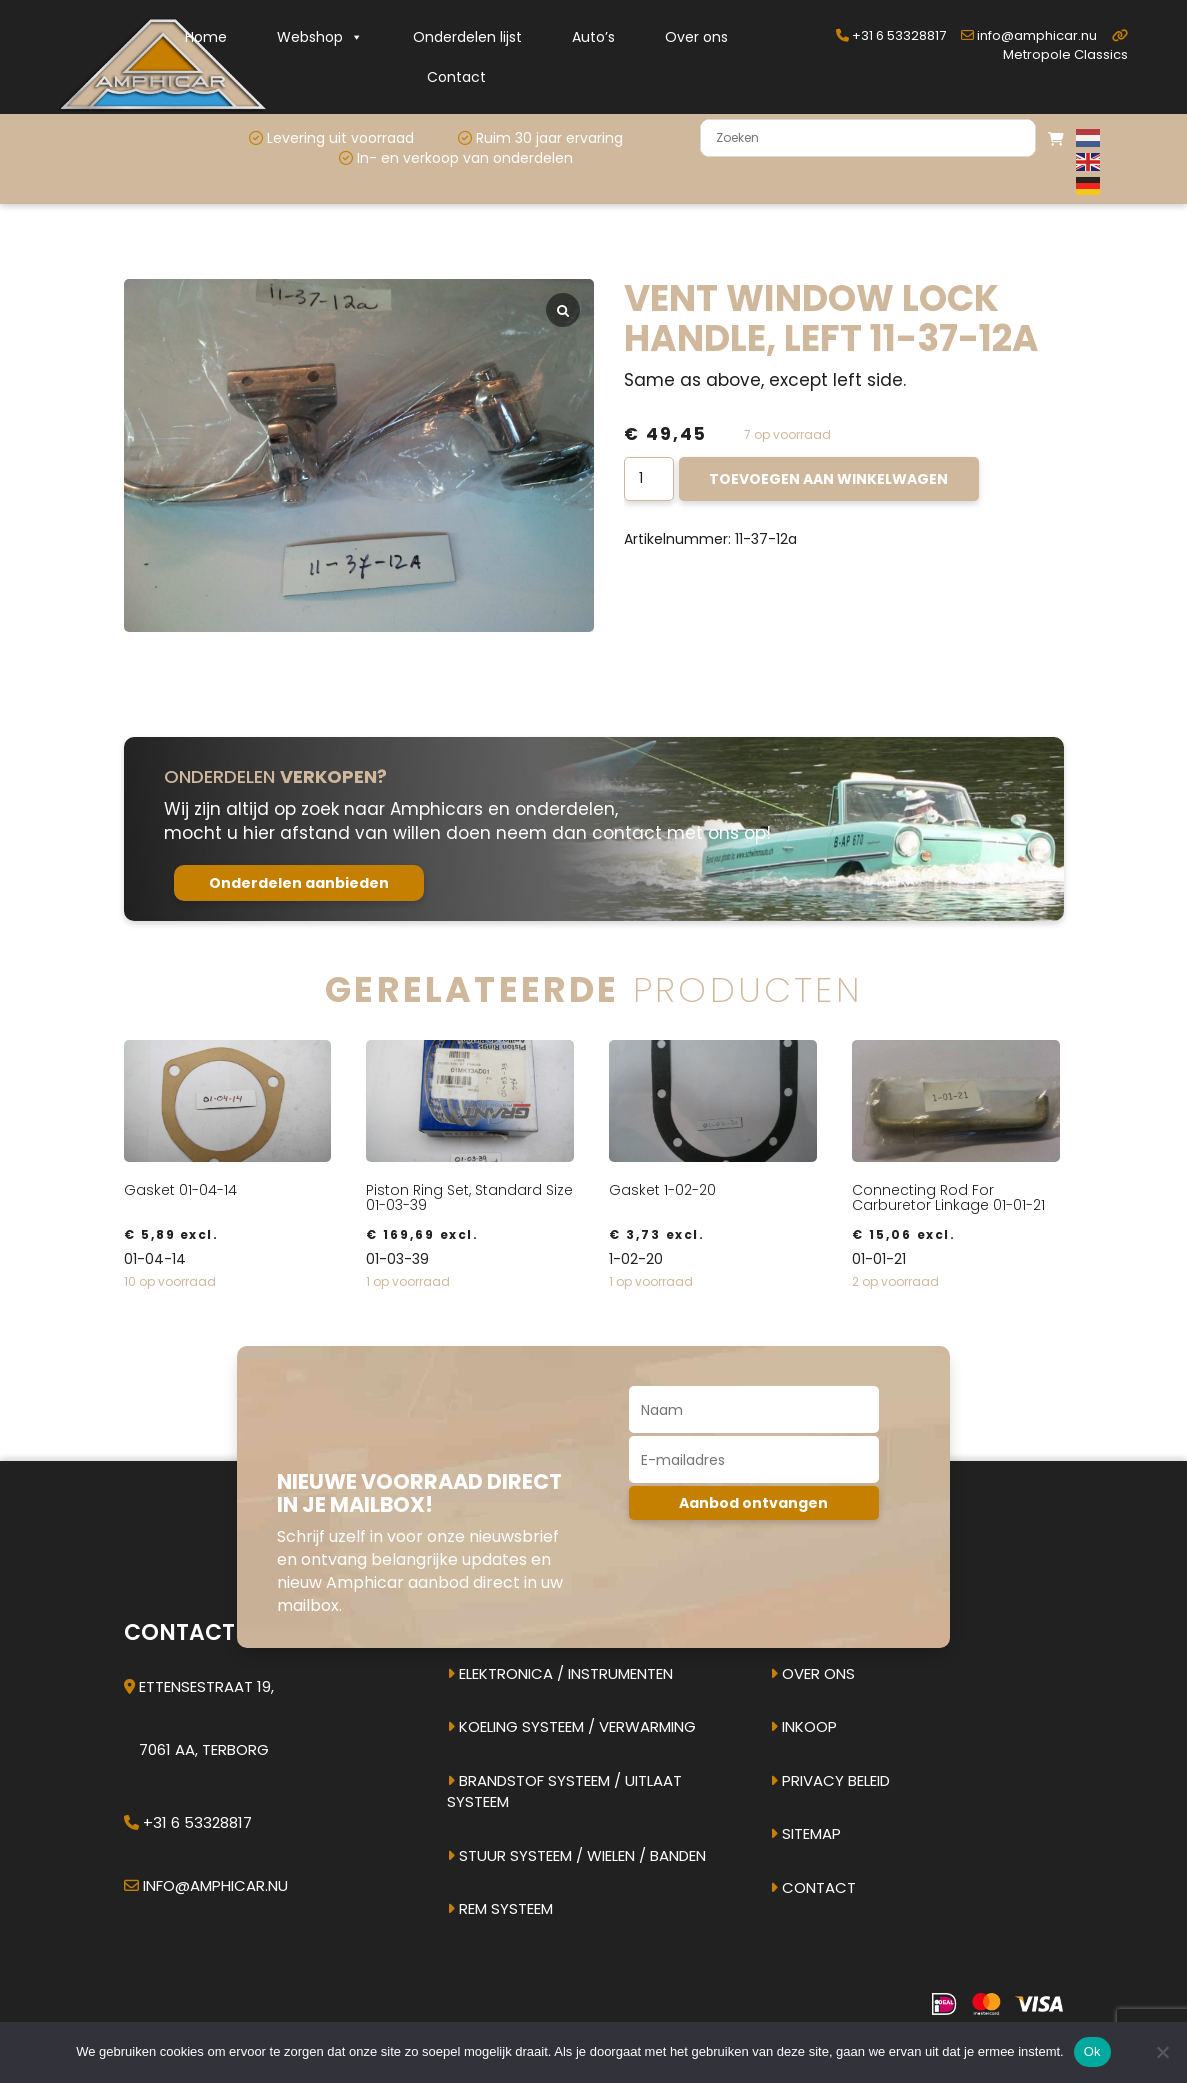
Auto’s (593, 37)
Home (206, 37)
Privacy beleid (830, 1780)
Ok (1092, 2051)
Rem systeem (500, 1908)
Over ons (696, 37)
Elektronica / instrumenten (560, 1673)
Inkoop (803, 1726)
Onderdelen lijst (467, 37)
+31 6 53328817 (891, 35)
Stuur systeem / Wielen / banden (576, 1855)
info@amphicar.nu (1029, 35)
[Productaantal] (649, 479)
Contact (456, 77)
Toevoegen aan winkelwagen (828, 479)
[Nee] (1162, 2052)
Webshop (320, 37)
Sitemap (805, 1833)
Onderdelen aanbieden (299, 883)
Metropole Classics (1065, 46)
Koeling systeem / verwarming (571, 1726)
